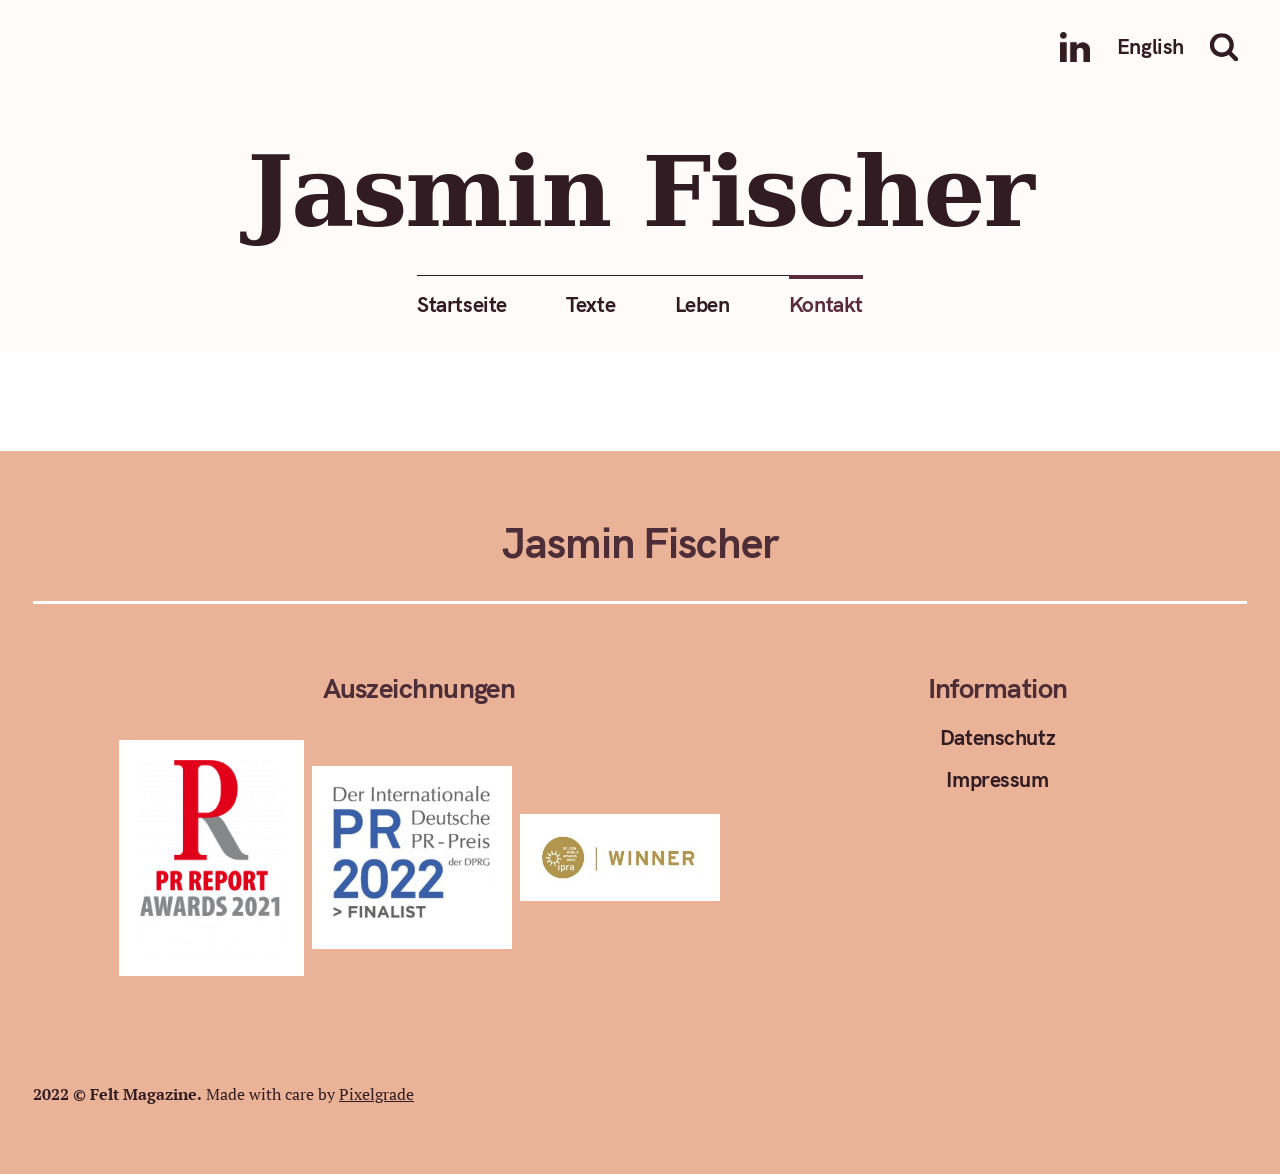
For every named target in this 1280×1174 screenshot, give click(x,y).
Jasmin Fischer (640, 192)
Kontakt (826, 304)
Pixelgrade (376, 1094)
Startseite (462, 304)
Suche (1229, 47)
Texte (590, 304)
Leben (702, 304)
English (1150, 46)
